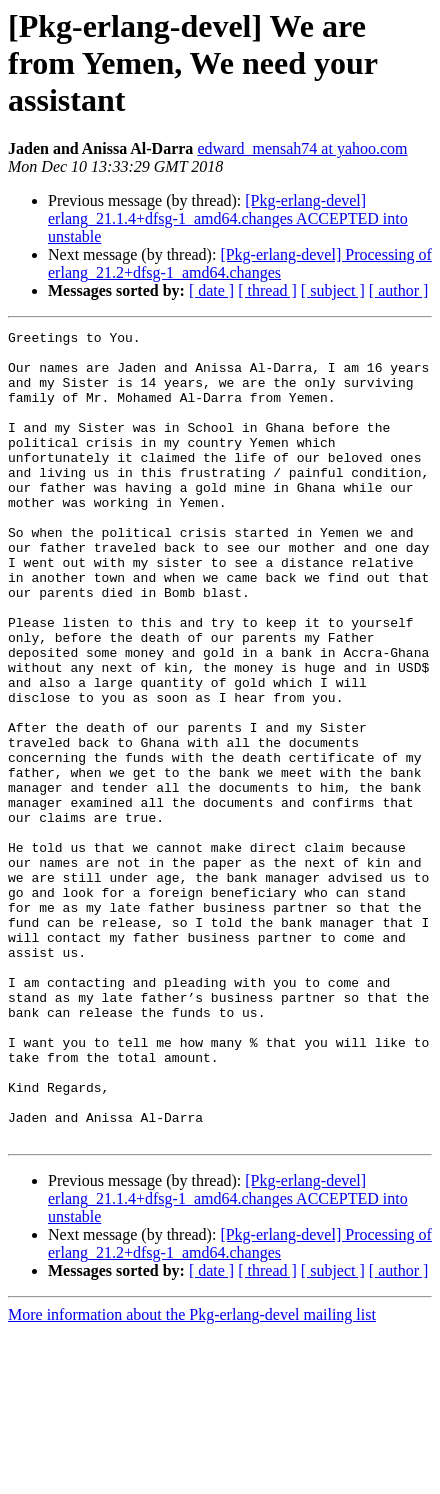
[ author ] (399, 290)
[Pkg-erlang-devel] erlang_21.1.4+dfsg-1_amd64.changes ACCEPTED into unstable (228, 218)
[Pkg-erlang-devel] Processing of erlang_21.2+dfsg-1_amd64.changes (240, 263)
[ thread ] (267, 290)
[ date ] (211, 290)
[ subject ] (333, 290)
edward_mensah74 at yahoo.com (302, 148)
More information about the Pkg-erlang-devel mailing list (192, 1476)
